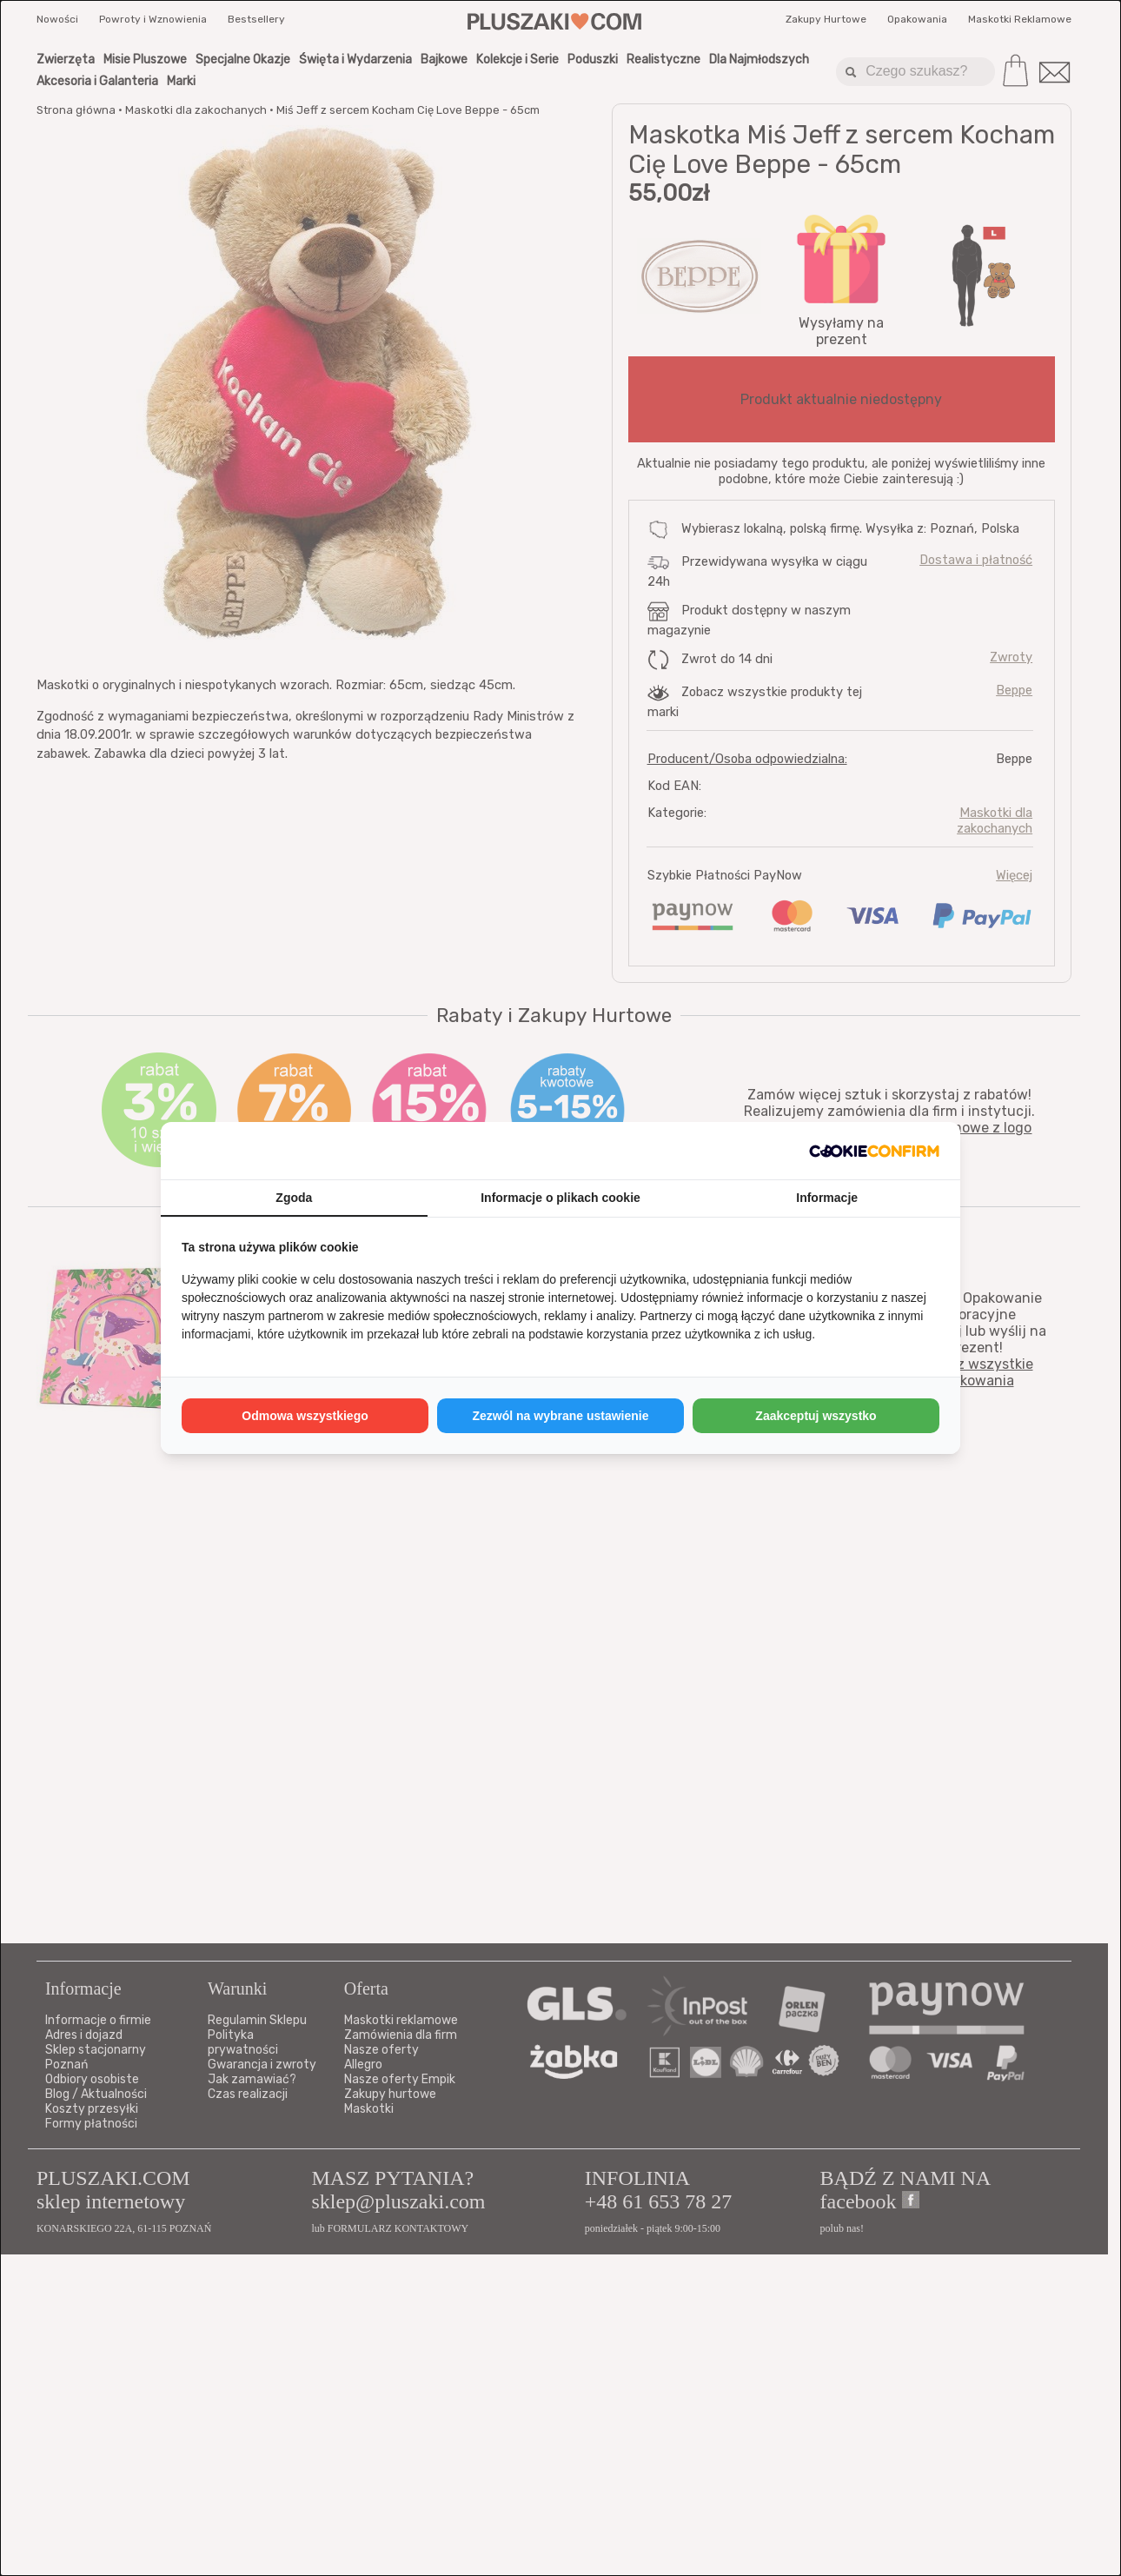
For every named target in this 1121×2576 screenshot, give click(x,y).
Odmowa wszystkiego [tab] (305, 1416)
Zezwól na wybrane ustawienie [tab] (560, 1416)
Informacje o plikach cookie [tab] (560, 1198)
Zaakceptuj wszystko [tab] (815, 1416)
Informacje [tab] (827, 1198)
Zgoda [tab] (293, 1198)
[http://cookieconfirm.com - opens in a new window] (874, 1151)
